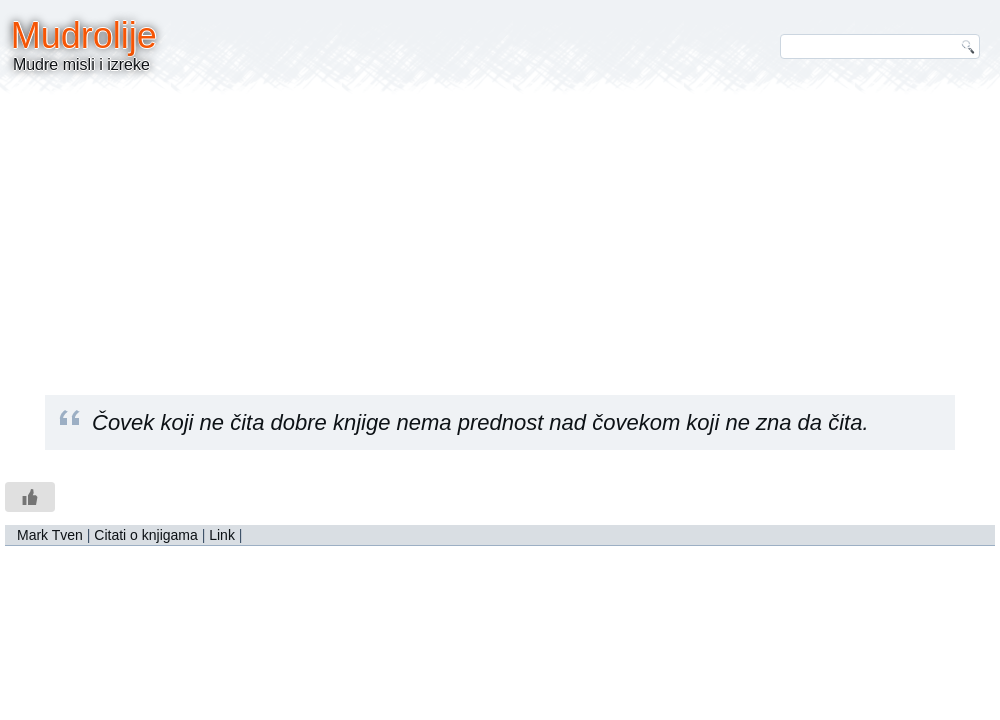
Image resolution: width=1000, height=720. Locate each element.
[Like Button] (30, 497)
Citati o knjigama (146, 535)
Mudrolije (84, 35)
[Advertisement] (500, 230)
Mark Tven (50, 535)
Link (222, 535)
